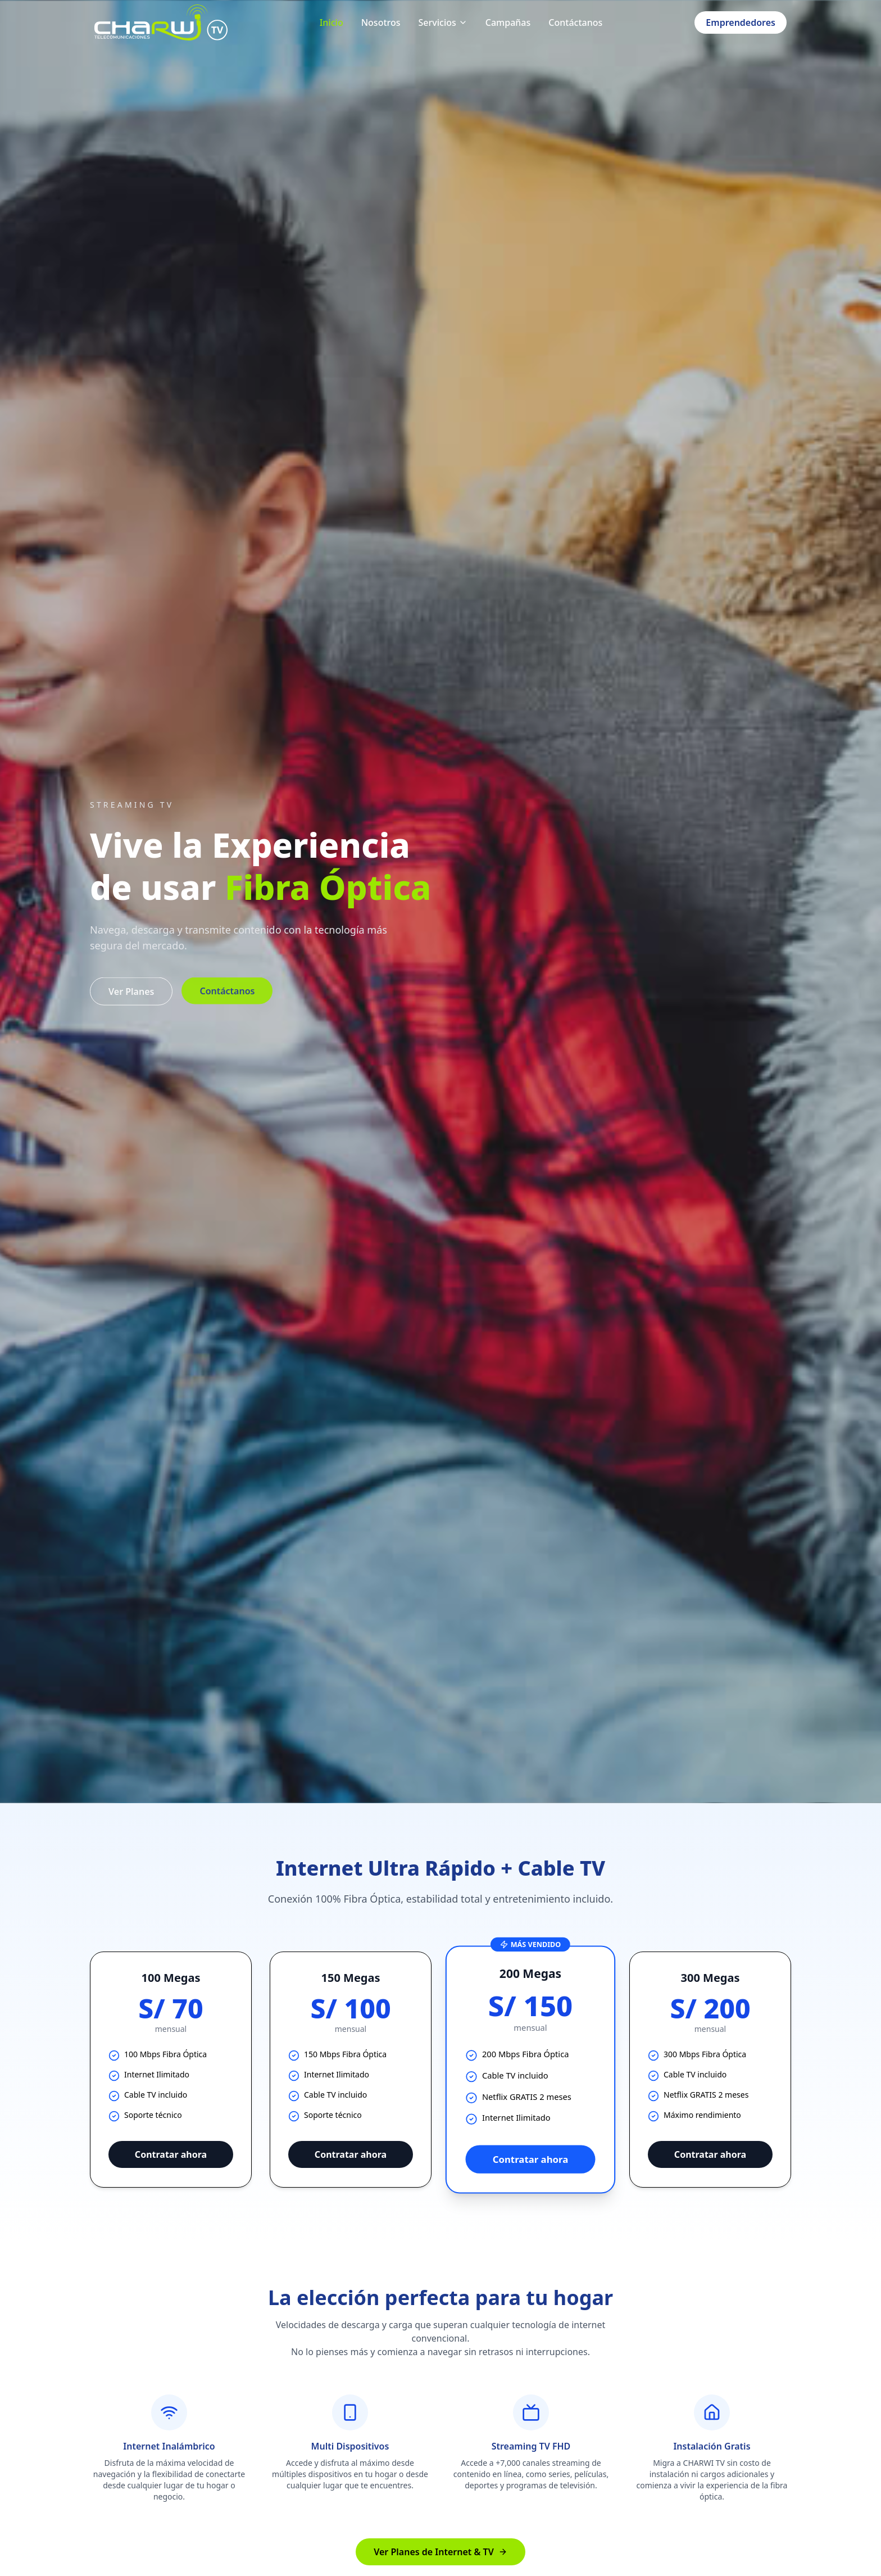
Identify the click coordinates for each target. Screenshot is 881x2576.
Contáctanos (575, 22)
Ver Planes (131, 1003)
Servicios (443, 22)
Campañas (508, 22)
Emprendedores (740, 22)
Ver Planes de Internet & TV (440, 2552)
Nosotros (381, 22)
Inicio (331, 22)
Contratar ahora (171, 2154)
